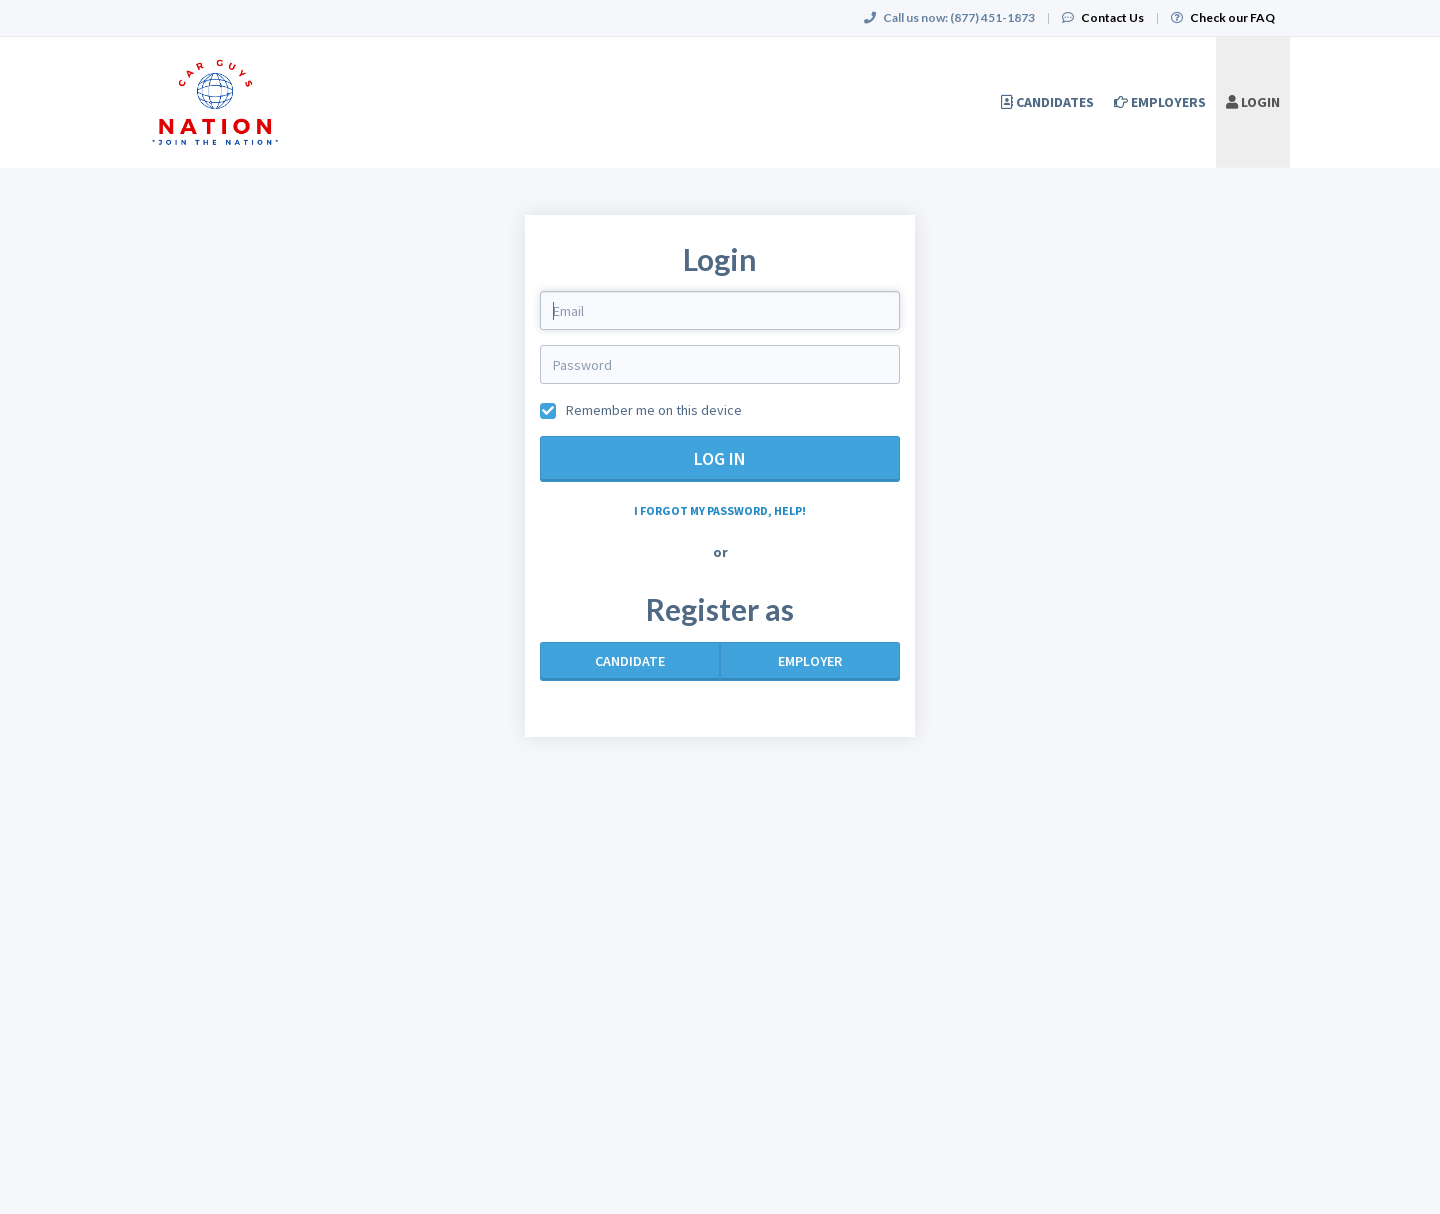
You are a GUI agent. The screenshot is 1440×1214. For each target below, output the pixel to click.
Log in (720, 458)
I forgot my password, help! (720, 510)
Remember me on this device (652, 410)
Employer (810, 661)
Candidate (630, 661)
